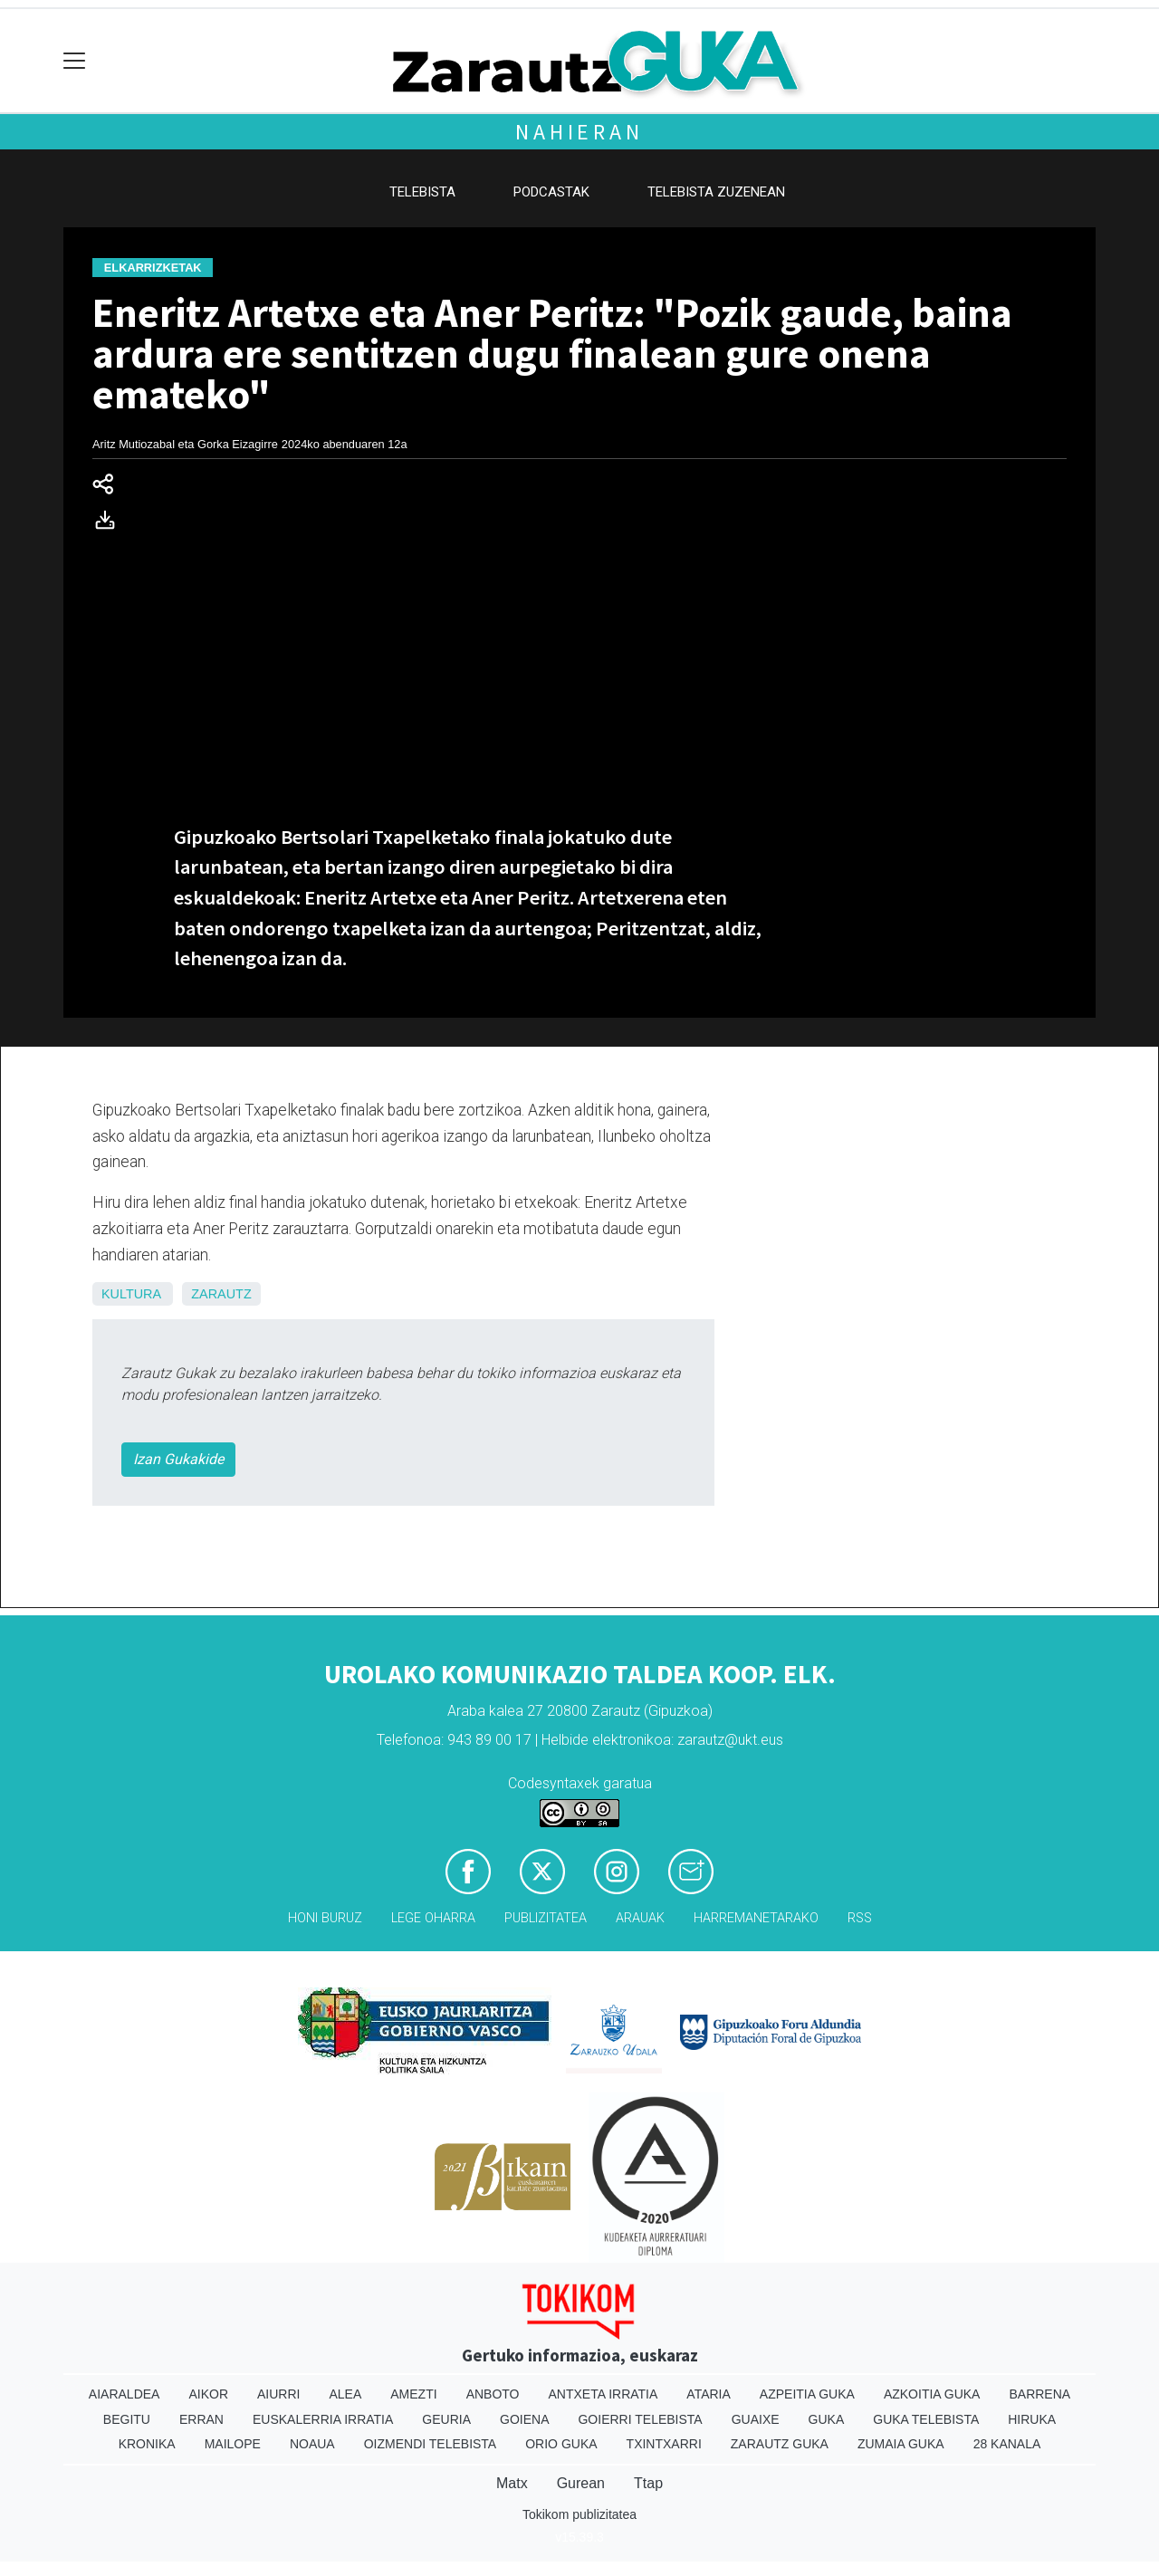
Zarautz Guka (780, 2444)
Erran (201, 2419)
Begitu (126, 2419)
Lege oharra (433, 1918)
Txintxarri (664, 2444)
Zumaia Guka (900, 2444)
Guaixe (756, 2419)
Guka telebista (926, 2419)
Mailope (233, 2444)
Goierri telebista (640, 2419)
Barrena (1039, 2394)
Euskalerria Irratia (323, 2419)
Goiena (524, 2419)
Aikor (208, 2394)
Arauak (640, 1918)
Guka (827, 2419)
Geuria (446, 2419)
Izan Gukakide (178, 1459)
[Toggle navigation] (74, 61)
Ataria (708, 2394)
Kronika (147, 2444)
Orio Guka (561, 2444)
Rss (860, 1918)
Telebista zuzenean (716, 192)
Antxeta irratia (603, 2394)
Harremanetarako (756, 1918)
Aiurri (278, 2394)
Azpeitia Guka (807, 2394)
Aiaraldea (124, 2394)
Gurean (581, 2483)
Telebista (422, 192)
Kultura (130, 1294)
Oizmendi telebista (430, 2444)
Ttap (648, 2483)
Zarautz (221, 1294)
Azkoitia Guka (932, 2394)
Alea (345, 2394)
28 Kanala (1007, 2444)
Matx (512, 2483)
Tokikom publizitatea (579, 2514)
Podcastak (551, 192)
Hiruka (1032, 2419)
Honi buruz (325, 1918)
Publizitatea (545, 1918)
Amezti (413, 2394)
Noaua (312, 2444)
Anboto (493, 2394)
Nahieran (579, 132)
